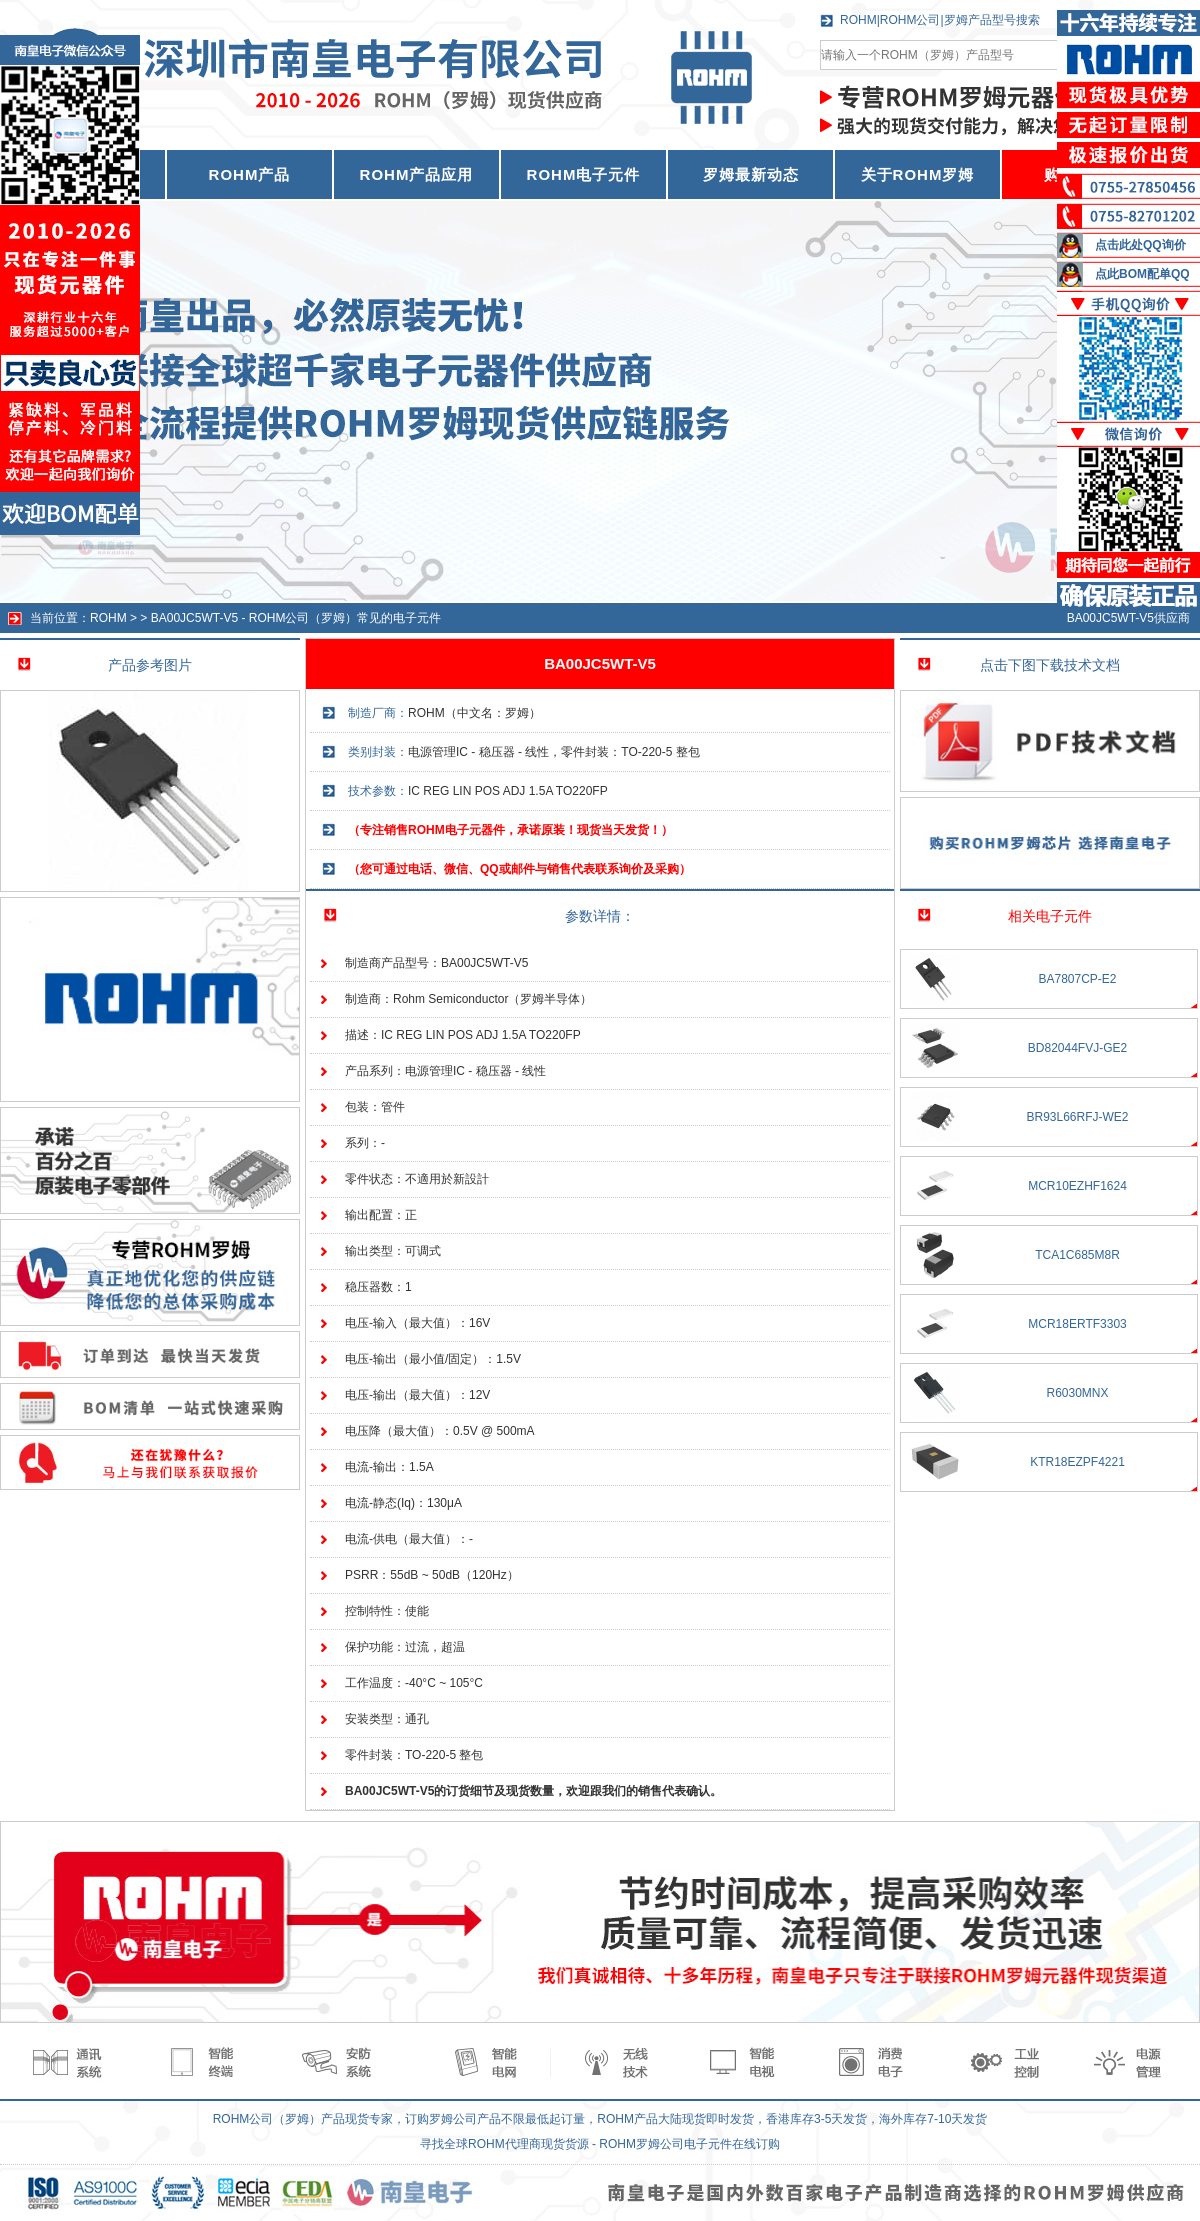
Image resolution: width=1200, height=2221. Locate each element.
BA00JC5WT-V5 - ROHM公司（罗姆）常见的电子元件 (296, 618)
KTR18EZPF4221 (1077, 1462)
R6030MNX (1077, 1393)
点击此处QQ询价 (1140, 245)
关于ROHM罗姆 (918, 174)
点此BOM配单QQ (1142, 274)
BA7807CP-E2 (1077, 979)
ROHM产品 (250, 174)
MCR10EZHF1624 (1077, 1186)
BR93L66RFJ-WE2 (1077, 1117)
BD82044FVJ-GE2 (1077, 1048)
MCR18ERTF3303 (1077, 1324)
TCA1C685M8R (1077, 1255)
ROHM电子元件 (584, 174)
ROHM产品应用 (417, 174)
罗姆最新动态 (751, 174)
